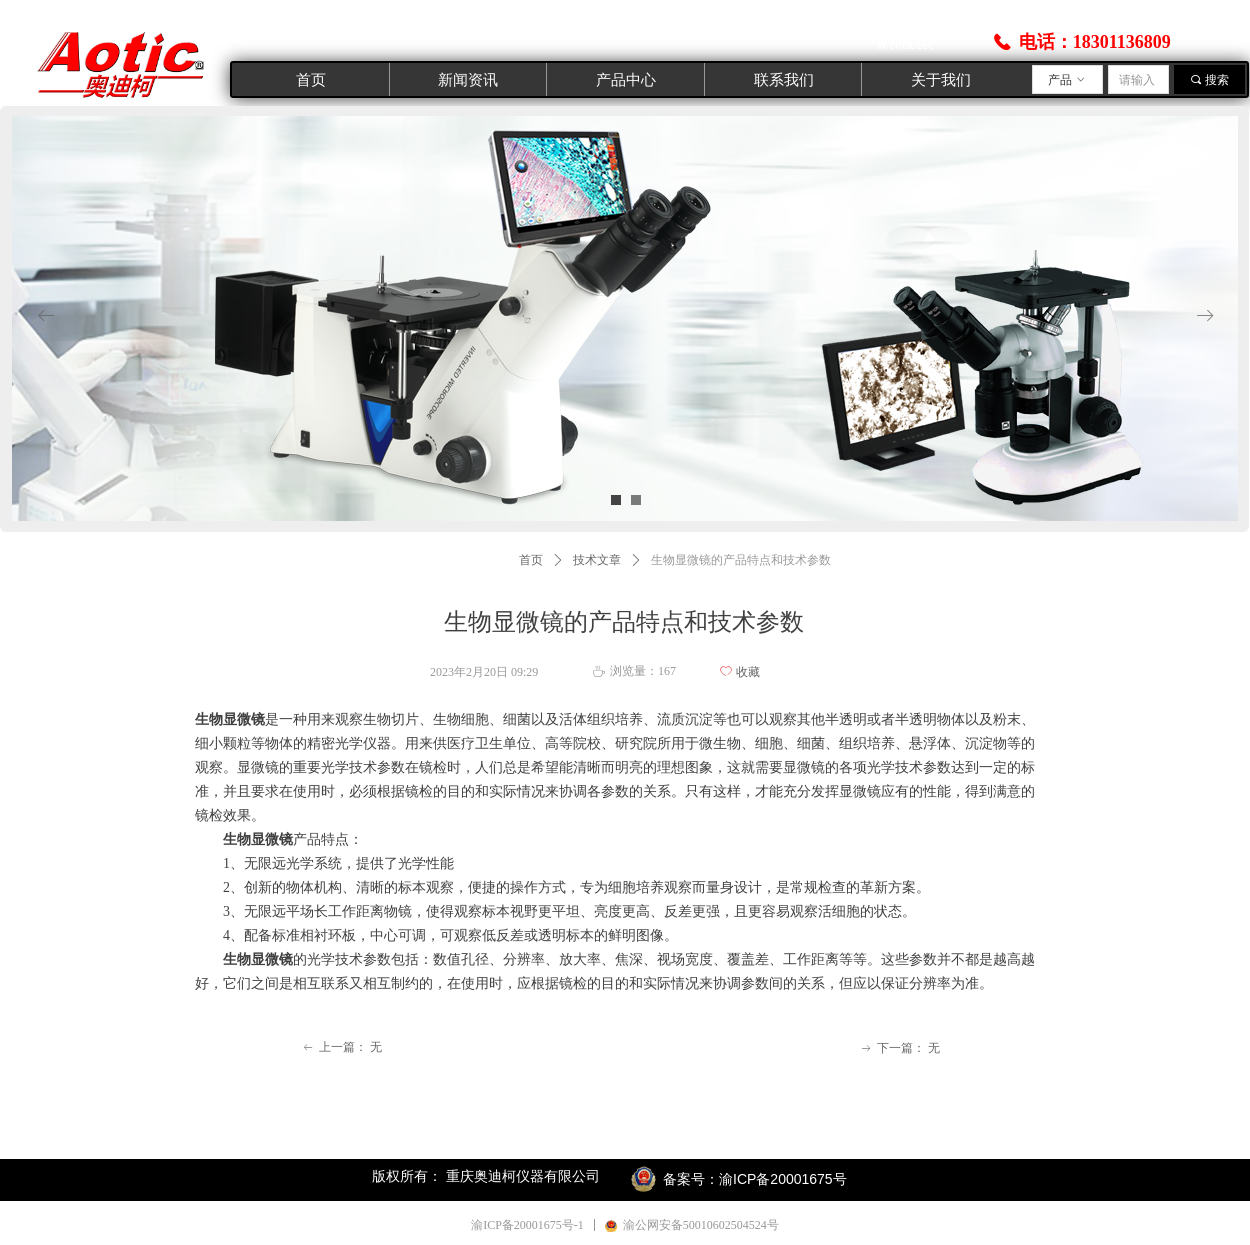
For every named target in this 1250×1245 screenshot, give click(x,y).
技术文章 (597, 560)
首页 (531, 560)
